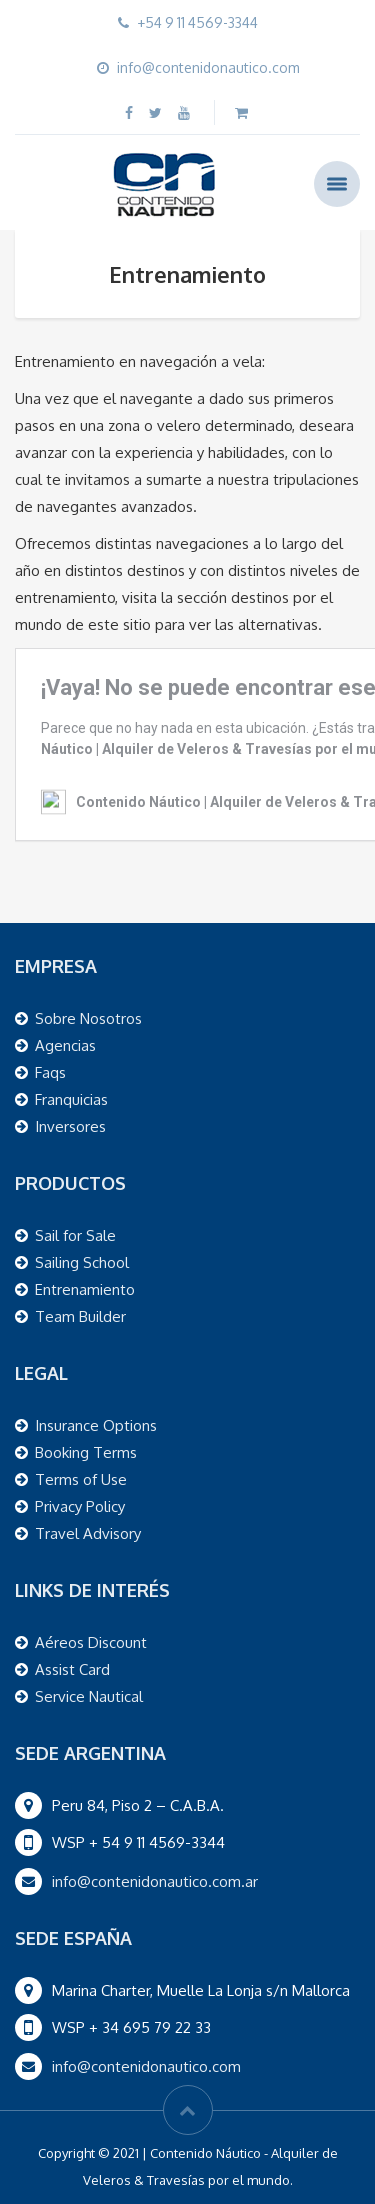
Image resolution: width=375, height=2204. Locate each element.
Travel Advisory (88, 1533)
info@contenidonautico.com (146, 2066)
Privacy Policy (80, 1506)
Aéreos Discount (91, 1642)
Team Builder (80, 1316)
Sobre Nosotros (88, 1018)
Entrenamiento (85, 1289)
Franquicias (71, 1099)
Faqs (50, 1072)
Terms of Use (81, 1479)
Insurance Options (96, 1425)
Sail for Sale (75, 1235)
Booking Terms (86, 1452)
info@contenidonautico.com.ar (155, 1881)
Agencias (65, 1045)
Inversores (70, 1126)
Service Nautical (89, 1696)
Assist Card (72, 1669)
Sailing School (82, 1262)
